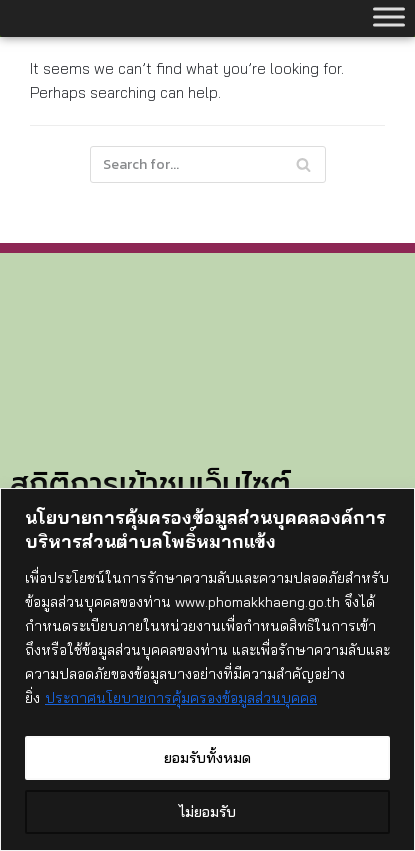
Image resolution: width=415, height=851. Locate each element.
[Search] (208, 164)
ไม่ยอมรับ (207, 812)
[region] (207, 669)
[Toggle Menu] (389, 16)
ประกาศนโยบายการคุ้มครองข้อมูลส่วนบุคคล (181, 698)
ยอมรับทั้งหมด (207, 758)
